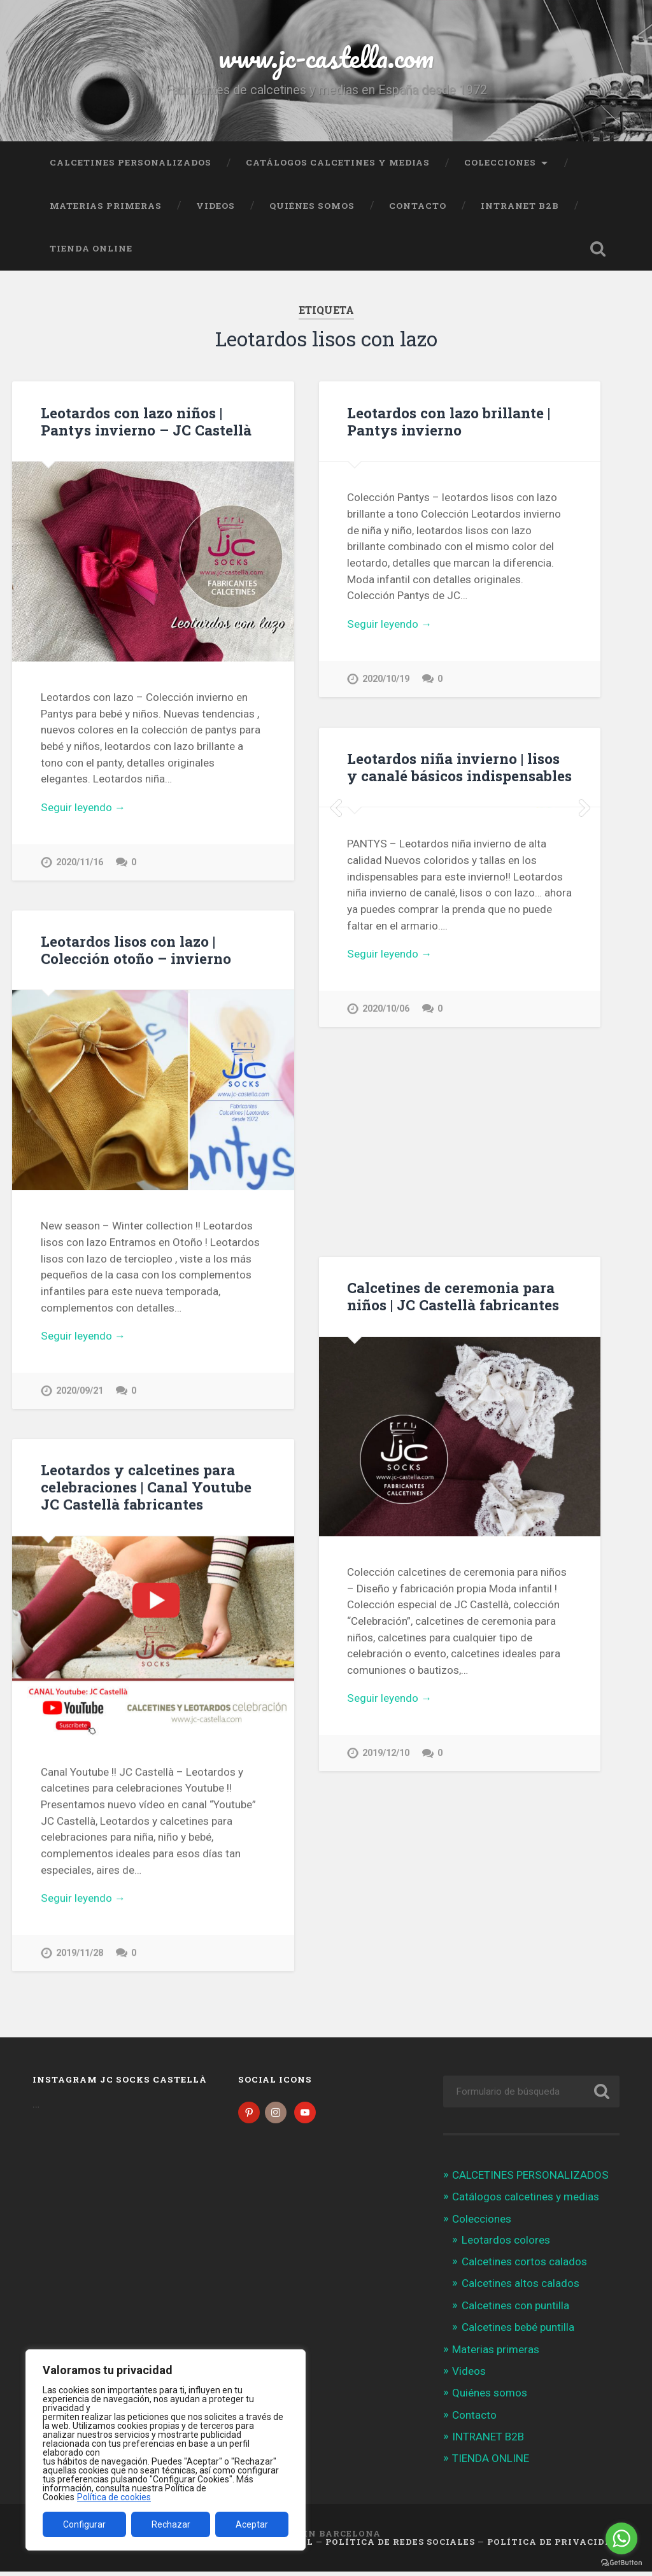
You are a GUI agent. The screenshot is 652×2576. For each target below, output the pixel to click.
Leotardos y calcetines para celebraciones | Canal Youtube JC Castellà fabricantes (146, 1488)
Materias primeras (106, 205)
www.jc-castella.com (326, 57)
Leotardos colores (506, 2244)
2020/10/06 (385, 1208)
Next (584, 907)
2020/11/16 (79, 862)
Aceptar (252, 2524)
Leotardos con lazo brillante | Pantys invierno (448, 421)
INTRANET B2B (520, 205)
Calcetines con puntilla (515, 2310)
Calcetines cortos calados (524, 2266)
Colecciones (500, 162)
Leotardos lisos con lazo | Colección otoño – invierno (136, 950)
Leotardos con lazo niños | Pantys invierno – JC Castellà (146, 421)
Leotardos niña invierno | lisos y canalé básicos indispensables (459, 767)
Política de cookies (114, 2497)
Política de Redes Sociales (400, 2546)
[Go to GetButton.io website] (621, 2563)
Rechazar (171, 2524)
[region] (165, 2450)
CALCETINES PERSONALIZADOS (130, 162)
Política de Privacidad (553, 2546)
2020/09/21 (79, 1391)
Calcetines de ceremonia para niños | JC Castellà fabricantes (453, 1296)
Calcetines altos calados (520, 2287)
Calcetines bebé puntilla (518, 2331)
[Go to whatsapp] (621, 2538)
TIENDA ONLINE (91, 248)
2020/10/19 (385, 679)
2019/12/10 (385, 1753)
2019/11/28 (79, 1954)
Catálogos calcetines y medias (338, 162)
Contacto (417, 205)
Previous (335, 907)
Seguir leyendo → (83, 807)
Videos (215, 205)
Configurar (84, 2524)
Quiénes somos (312, 205)
